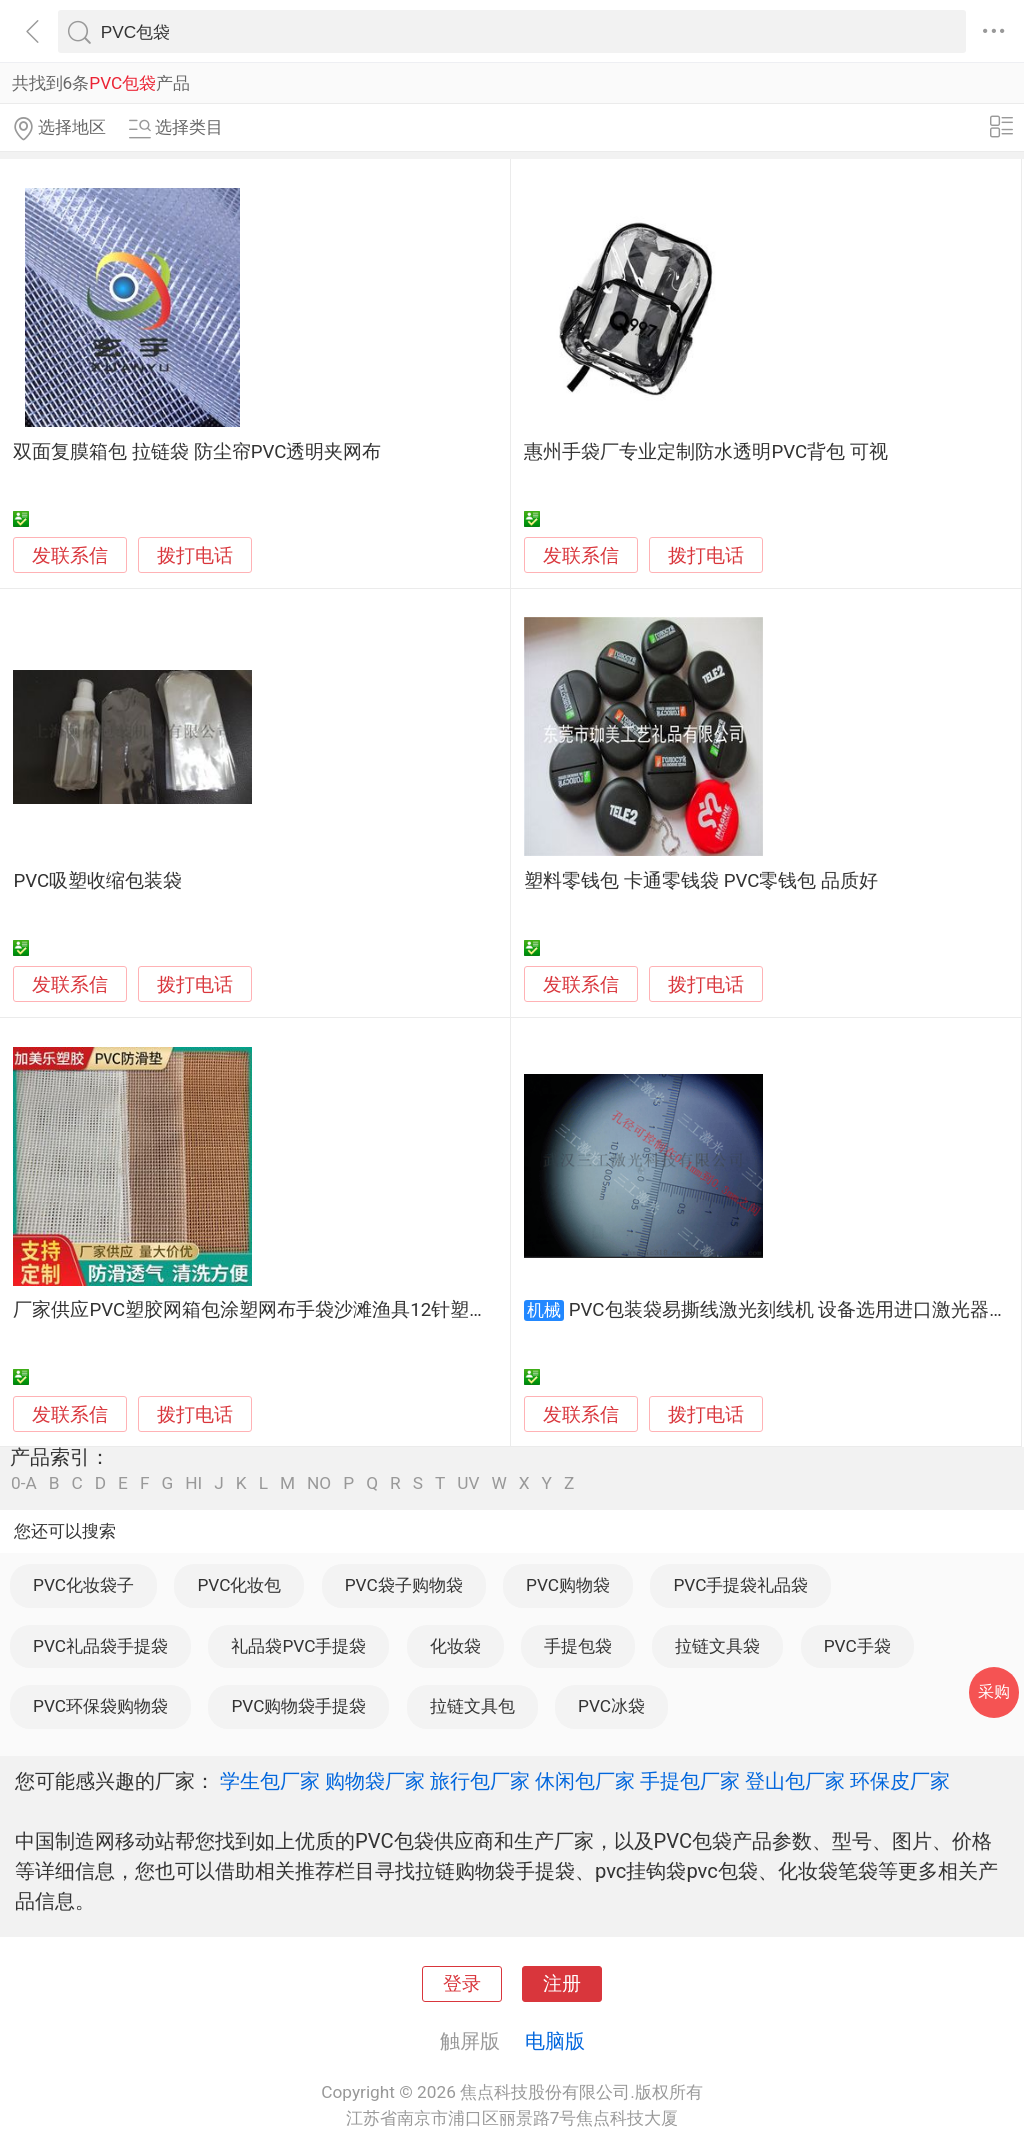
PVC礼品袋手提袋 (100, 1646)
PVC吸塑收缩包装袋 (97, 881)
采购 (994, 1691)
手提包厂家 (690, 1781)
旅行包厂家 (480, 1781)
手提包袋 (578, 1646)
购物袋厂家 (375, 1781)
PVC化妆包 (239, 1585)
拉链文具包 (472, 1706)
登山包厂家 (795, 1781)
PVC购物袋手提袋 (298, 1706)
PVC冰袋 (611, 1706)
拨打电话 (195, 555)
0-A (24, 1483)
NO (319, 1483)
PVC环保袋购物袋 (100, 1706)
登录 (462, 1984)
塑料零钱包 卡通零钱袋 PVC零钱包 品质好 (701, 881)
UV (468, 1483)
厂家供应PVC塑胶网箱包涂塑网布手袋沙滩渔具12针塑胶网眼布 (279, 1310)
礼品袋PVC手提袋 (298, 1646)
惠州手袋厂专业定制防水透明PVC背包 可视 (705, 452)
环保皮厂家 (900, 1781)
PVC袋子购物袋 (404, 1585)
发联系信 (70, 556)
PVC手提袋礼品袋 (740, 1585)
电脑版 (555, 2041)
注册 (562, 1984)
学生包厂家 (270, 1781)
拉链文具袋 (717, 1646)
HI (193, 1483)
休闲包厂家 (585, 1781)
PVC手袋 (857, 1646)
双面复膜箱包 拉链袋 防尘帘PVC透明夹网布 (197, 452)
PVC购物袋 (568, 1585)
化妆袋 (455, 1646)
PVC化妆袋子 (83, 1585)
